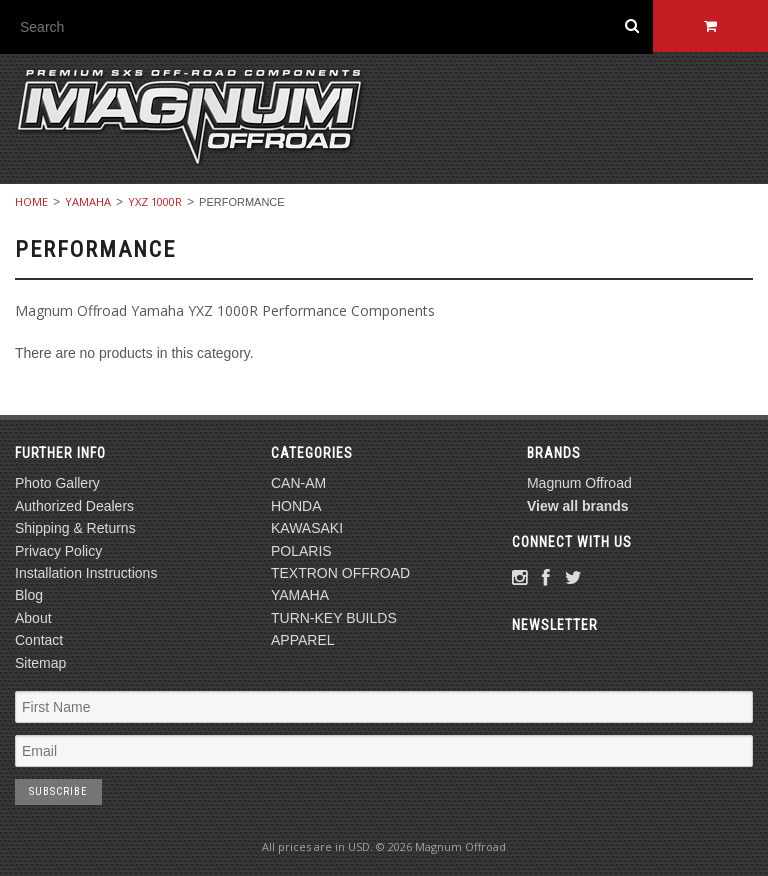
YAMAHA (88, 201)
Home (31, 201)
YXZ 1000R (155, 201)
